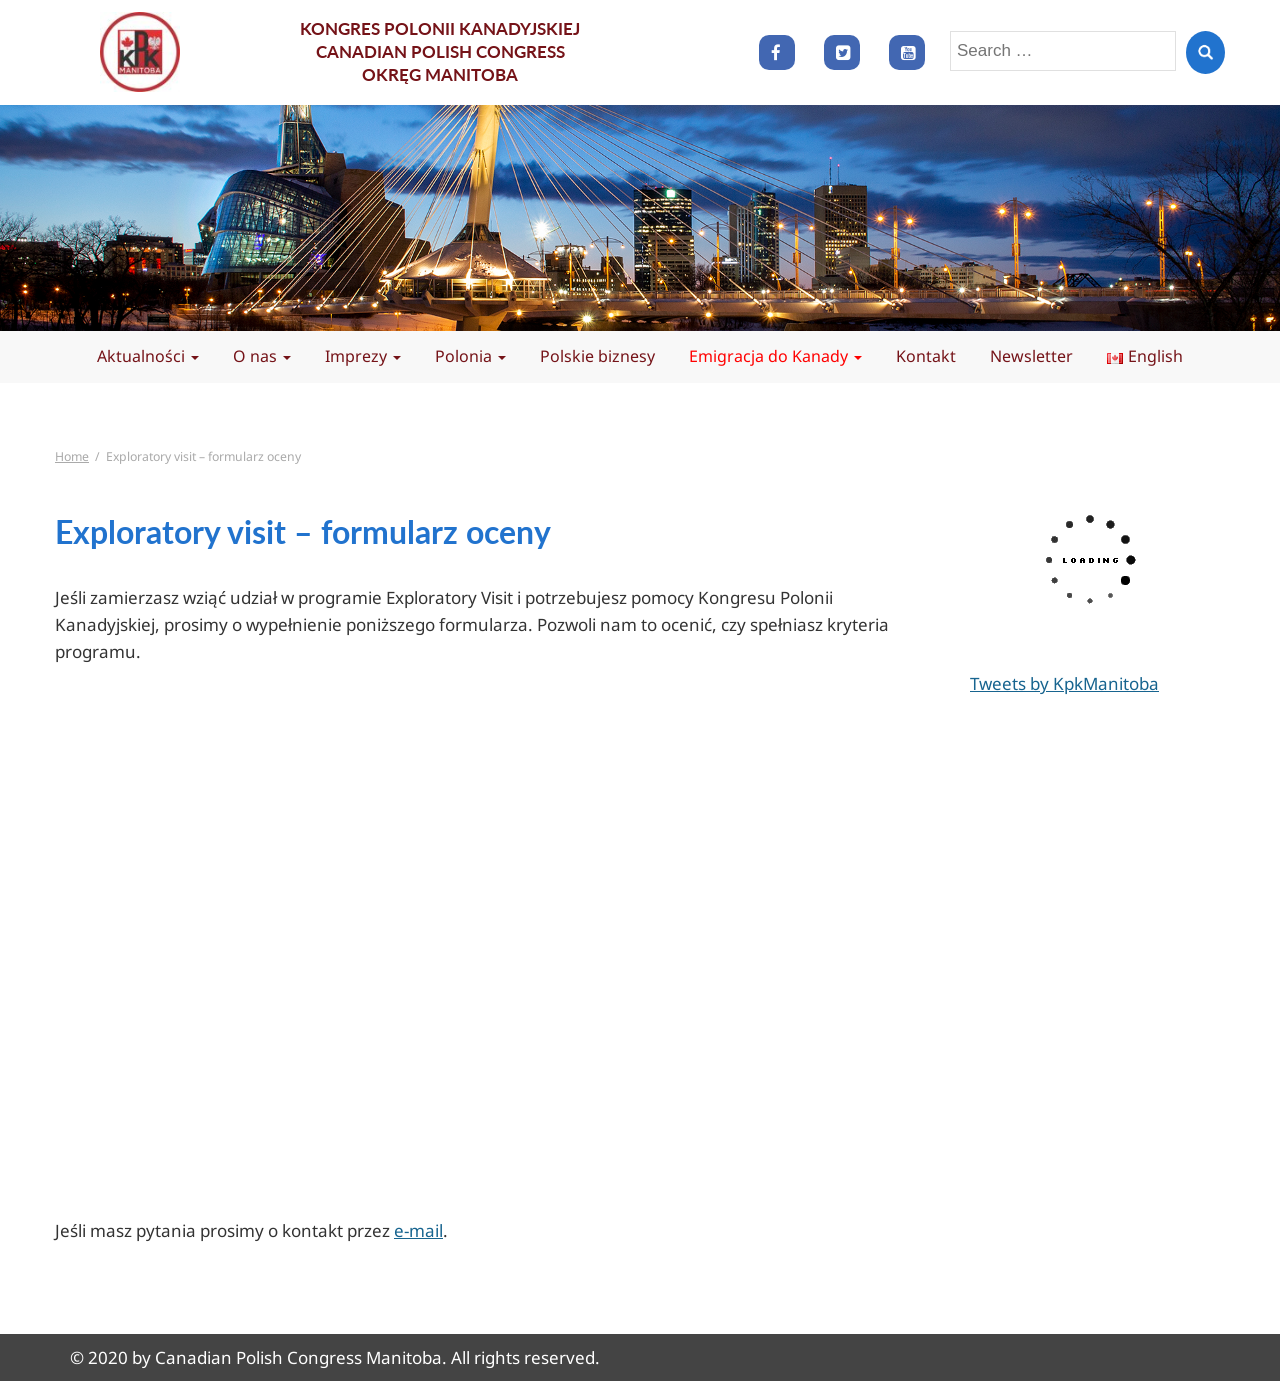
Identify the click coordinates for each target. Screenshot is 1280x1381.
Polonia (470, 356)
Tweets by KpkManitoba (1064, 683)
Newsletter (1031, 356)
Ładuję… (405, 950)
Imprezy (363, 356)
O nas (262, 356)
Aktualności (148, 356)
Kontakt (926, 356)
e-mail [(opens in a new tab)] (418, 1230)
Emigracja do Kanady (775, 356)
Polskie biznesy (597, 356)
